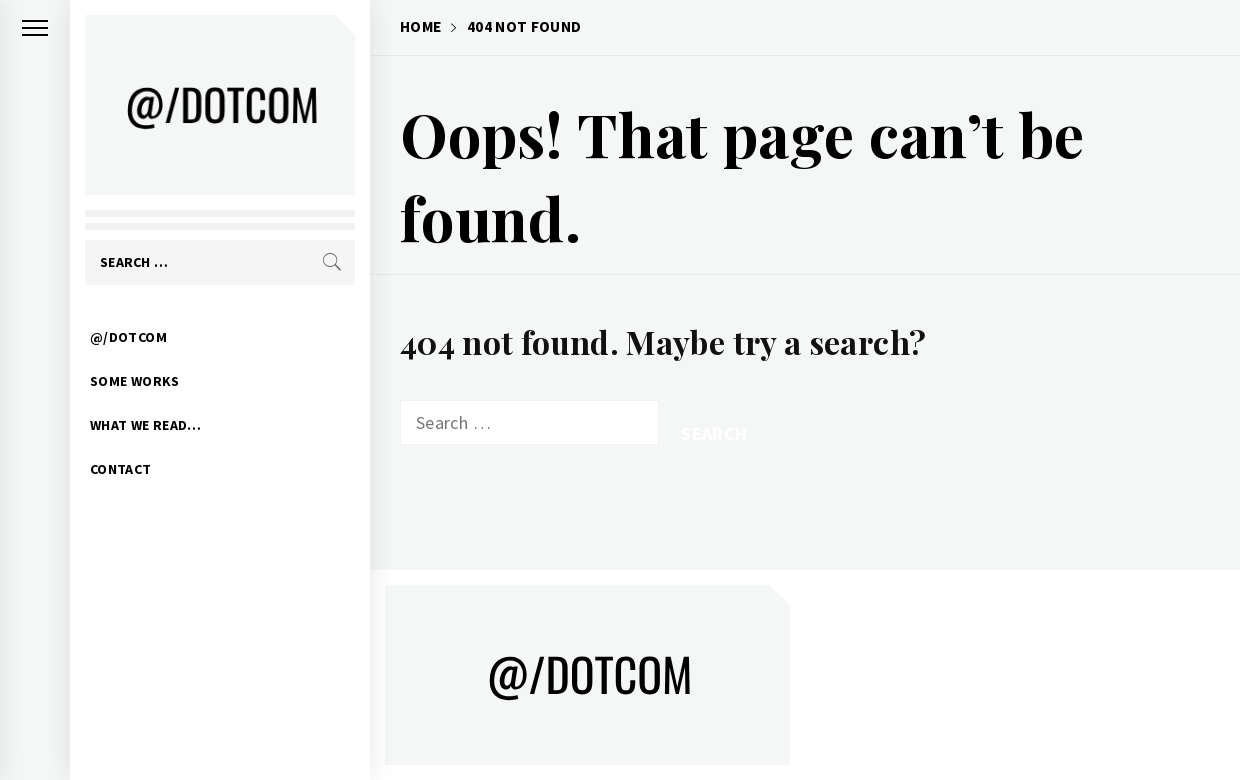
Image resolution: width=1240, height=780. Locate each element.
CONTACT (121, 469)
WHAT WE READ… (146, 425)
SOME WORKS (135, 381)
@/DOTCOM (128, 337)
